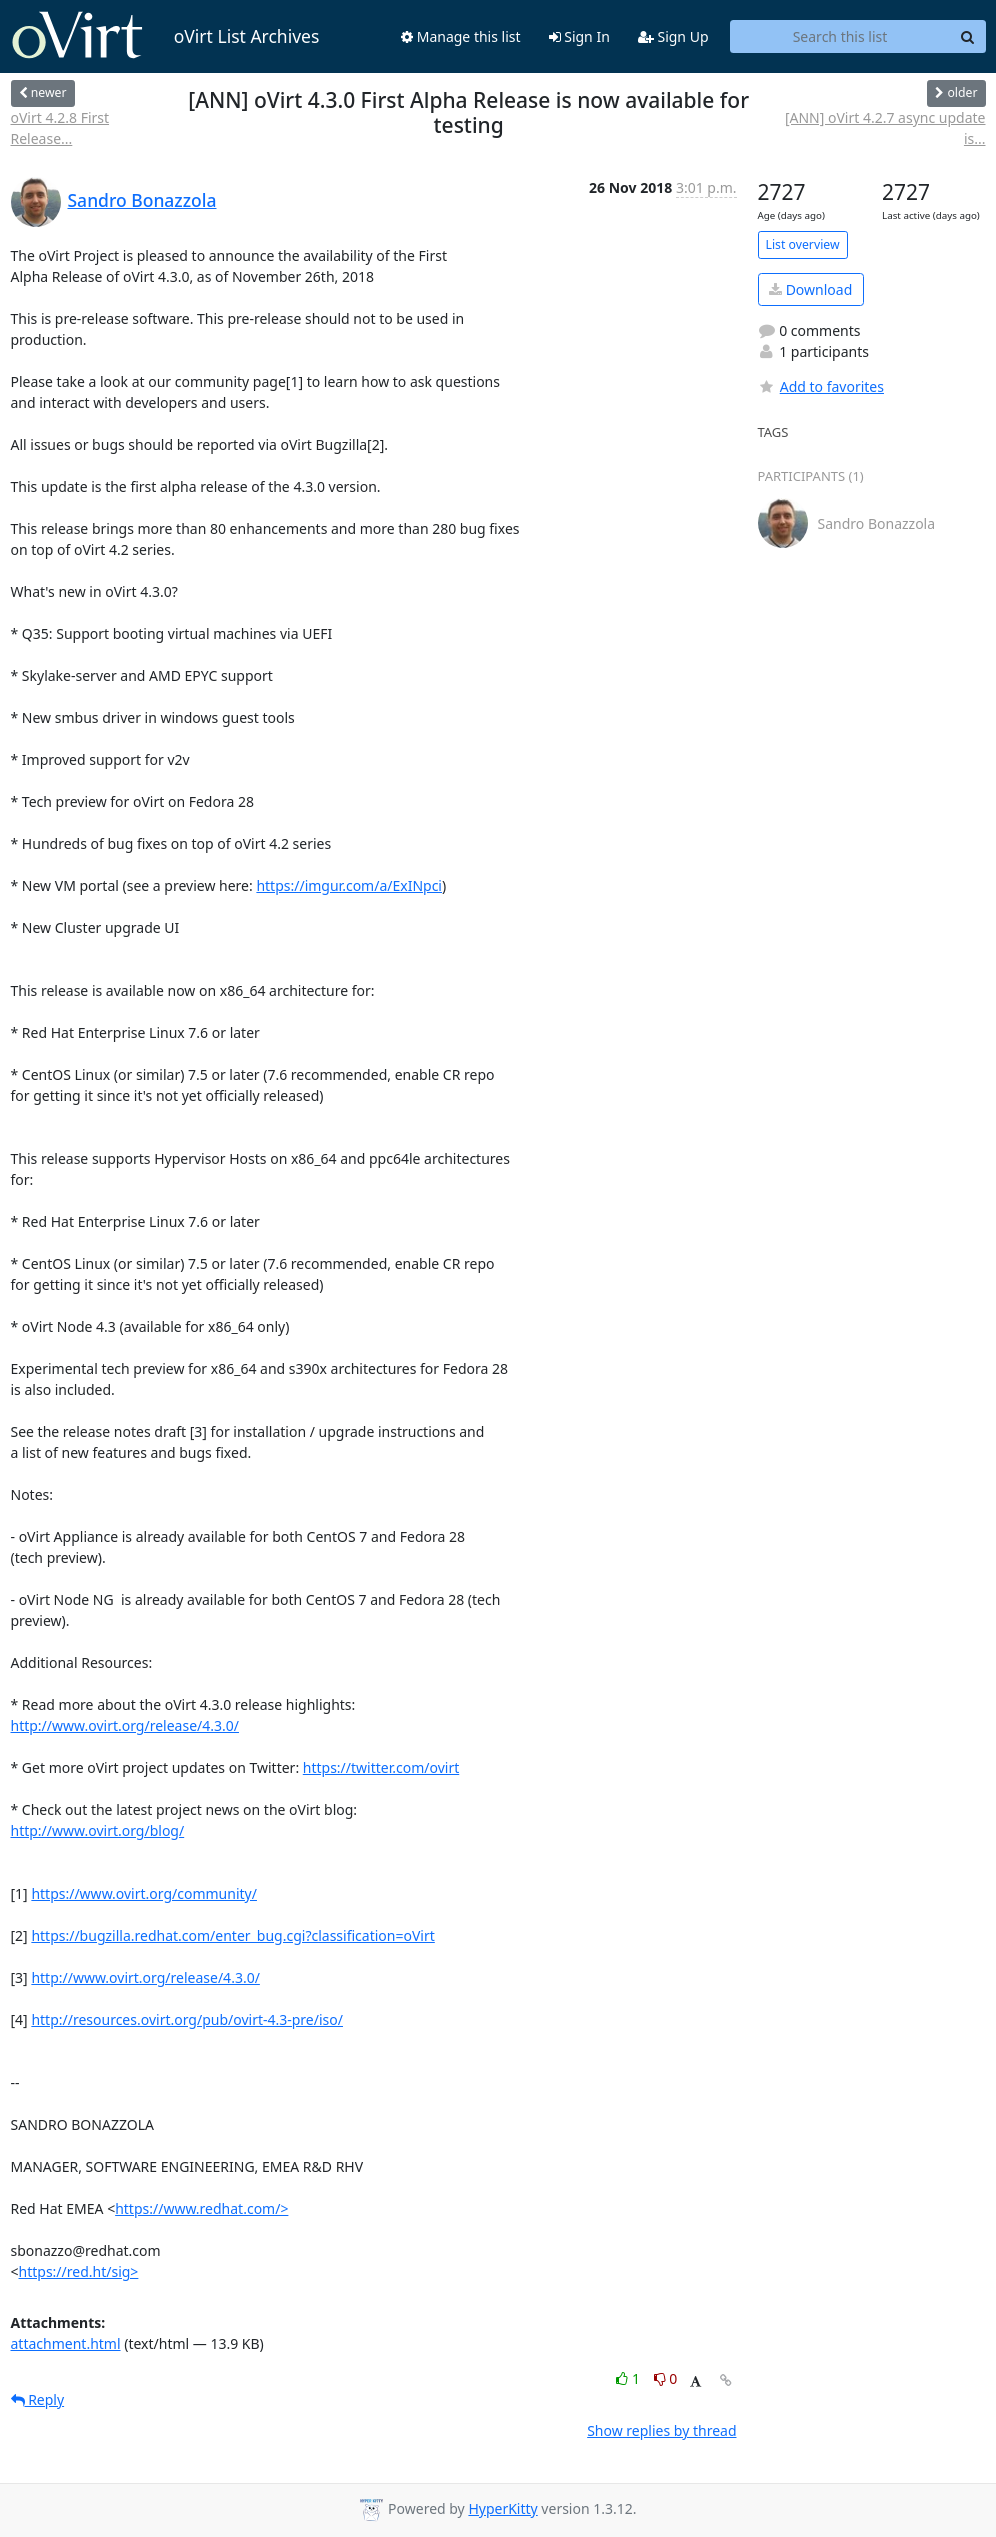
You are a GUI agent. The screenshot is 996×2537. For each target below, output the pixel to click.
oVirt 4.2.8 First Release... (60, 128)
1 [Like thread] (629, 2378)
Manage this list (461, 36)
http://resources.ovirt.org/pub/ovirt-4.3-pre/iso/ (187, 2019)
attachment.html (66, 2343)
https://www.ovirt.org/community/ (144, 1893)
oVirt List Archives (165, 36)
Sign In (579, 36)
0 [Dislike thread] (666, 2378)
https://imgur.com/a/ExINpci (349, 885)
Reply (38, 2399)
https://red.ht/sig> (79, 2271)
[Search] (968, 37)
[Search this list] (840, 37)
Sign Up (673, 36)
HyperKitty (502, 2508)
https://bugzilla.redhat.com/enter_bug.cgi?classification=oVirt (232, 1935)
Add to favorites (821, 386)
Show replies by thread (661, 2430)
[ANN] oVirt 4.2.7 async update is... (885, 128)
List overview (803, 244)
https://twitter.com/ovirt (381, 1767)
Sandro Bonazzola (142, 200)
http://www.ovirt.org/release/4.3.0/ (125, 1725)
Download (810, 289)
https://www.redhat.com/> (201, 2208)
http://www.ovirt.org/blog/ (98, 1830)
